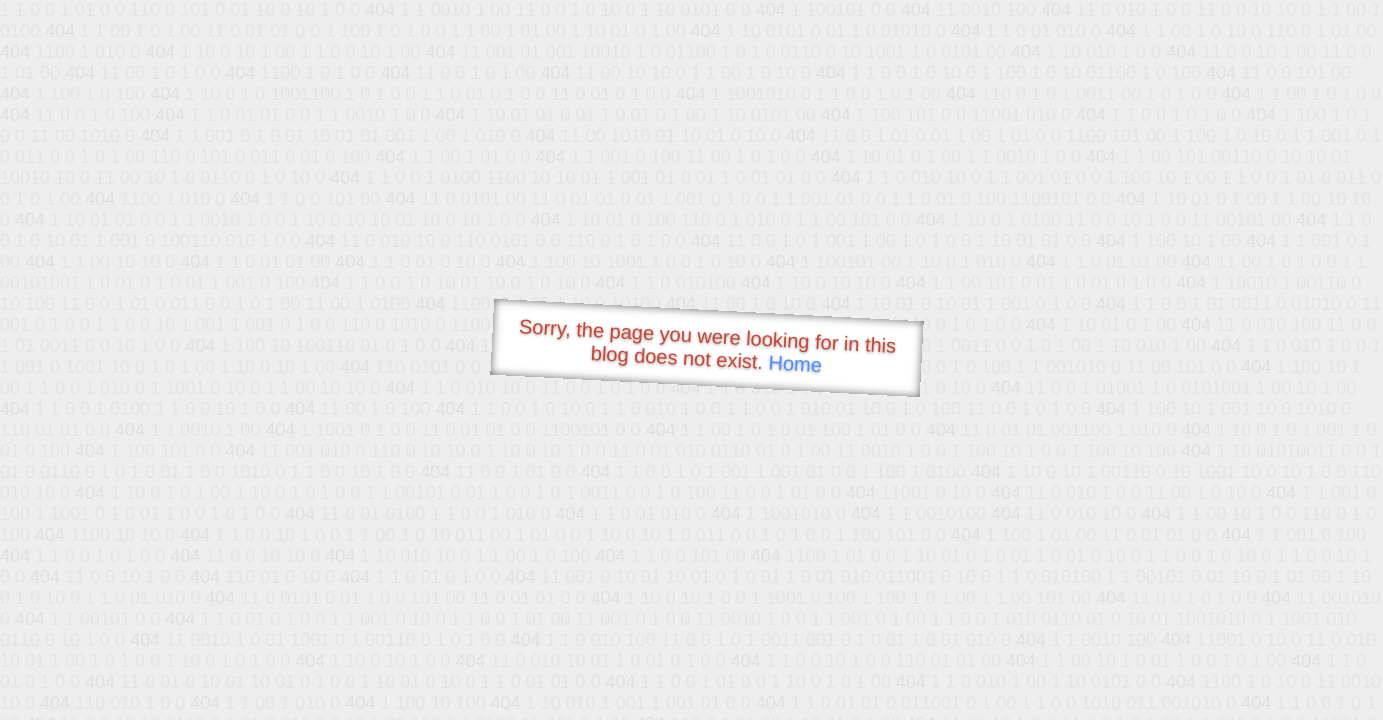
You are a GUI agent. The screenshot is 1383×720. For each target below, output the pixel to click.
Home (795, 363)
